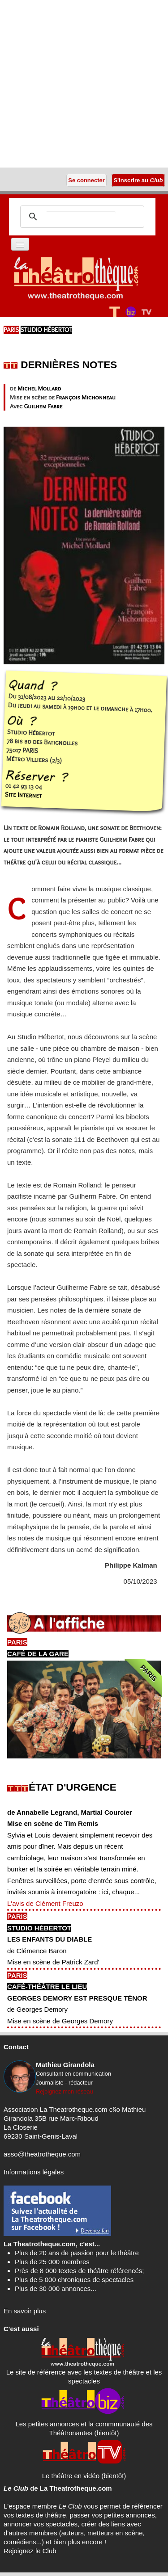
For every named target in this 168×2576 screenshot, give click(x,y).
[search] (81, 216)
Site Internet (23, 795)
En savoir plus (25, 2311)
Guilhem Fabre (43, 406)
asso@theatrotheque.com (42, 2154)
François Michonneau (86, 397)
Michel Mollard (39, 388)
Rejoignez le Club (30, 2551)
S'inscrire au (138, 180)
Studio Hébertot (47, 330)
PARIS (11, 330)
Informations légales (34, 2172)
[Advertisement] (84, 84)
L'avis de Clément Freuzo (45, 1903)
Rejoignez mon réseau (64, 2091)
